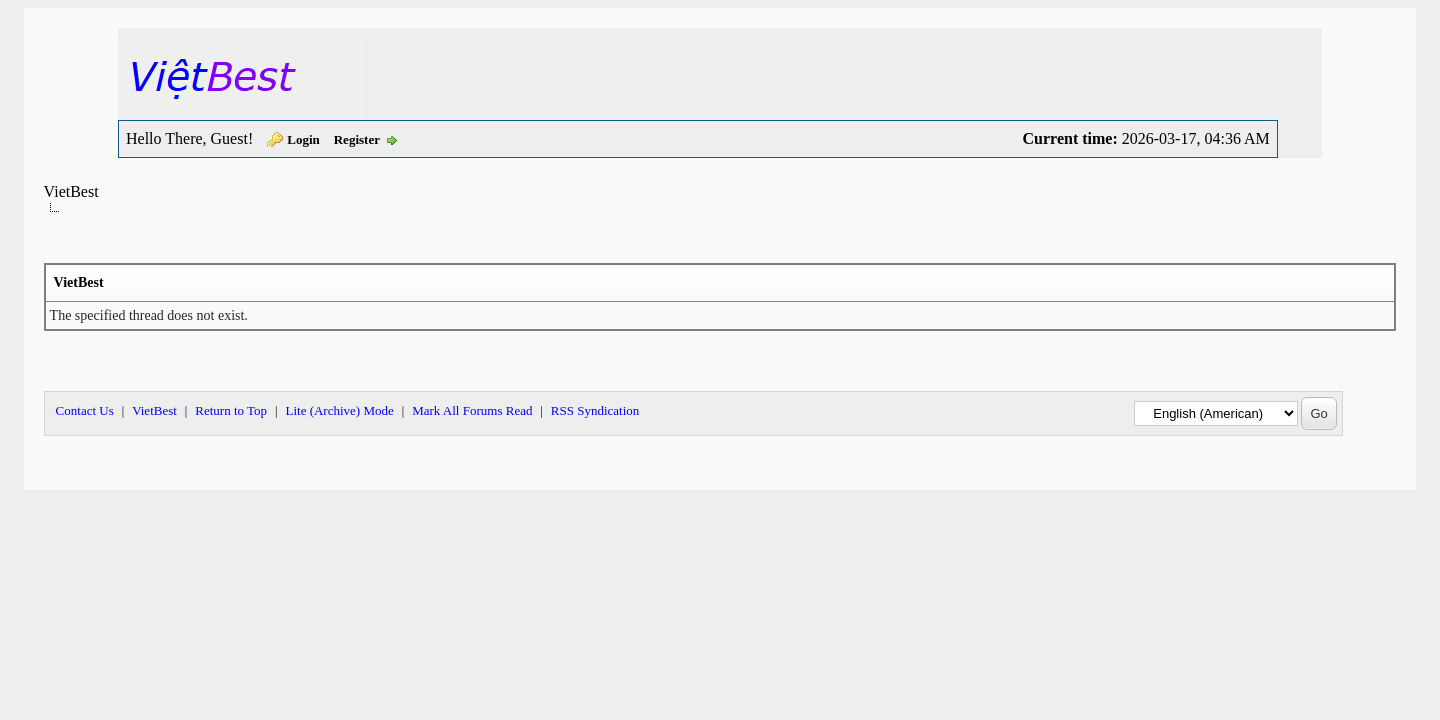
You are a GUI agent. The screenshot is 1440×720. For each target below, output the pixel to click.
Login (303, 139)
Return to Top (231, 410)
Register (357, 139)
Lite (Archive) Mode (339, 410)
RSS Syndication (595, 410)
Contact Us (85, 410)
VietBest (71, 191)
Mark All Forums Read (472, 410)
